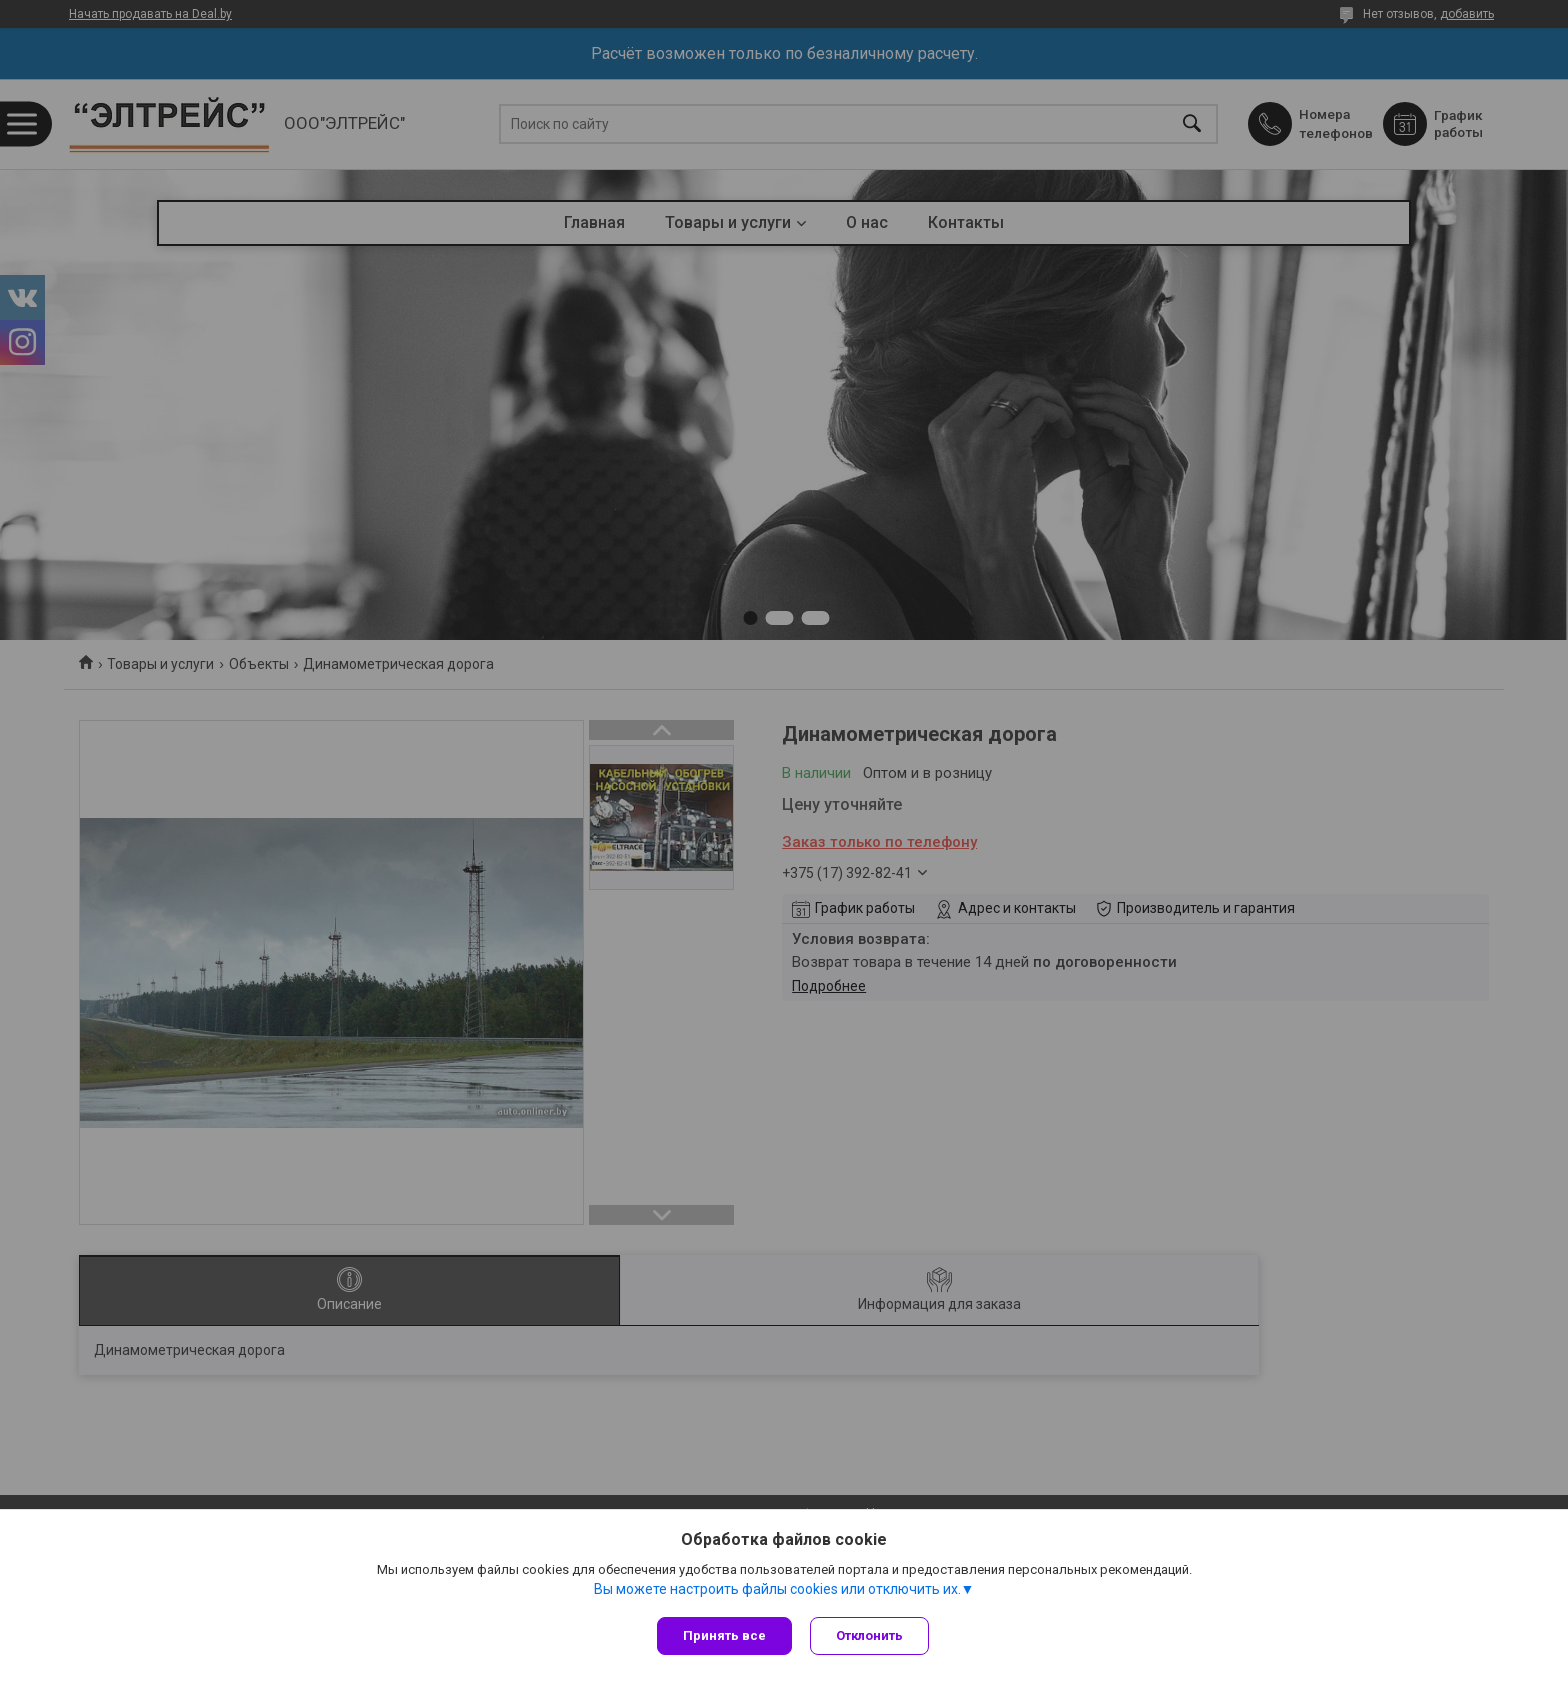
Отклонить (871, 1635)
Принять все (724, 1635)
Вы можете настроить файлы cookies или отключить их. (777, 1590)
